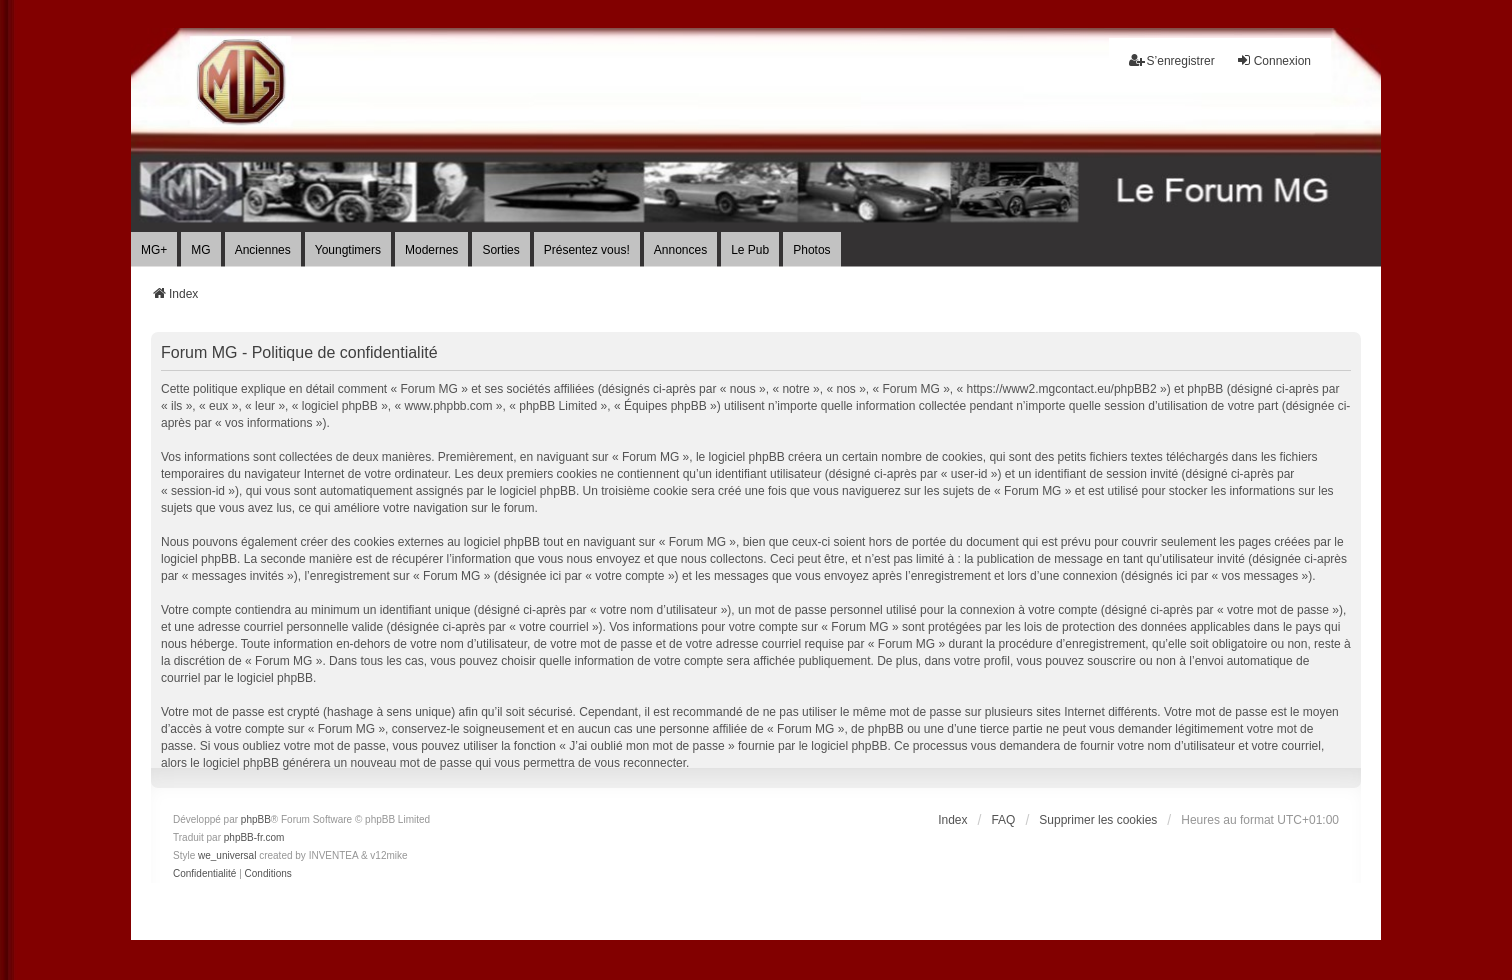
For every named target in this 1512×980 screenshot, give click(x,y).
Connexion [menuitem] (1273, 60)
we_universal (227, 855)
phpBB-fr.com (254, 837)
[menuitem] (204, 874)
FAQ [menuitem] (1003, 820)
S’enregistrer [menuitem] (1172, 60)
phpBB (256, 819)
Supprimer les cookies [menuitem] (1098, 820)
